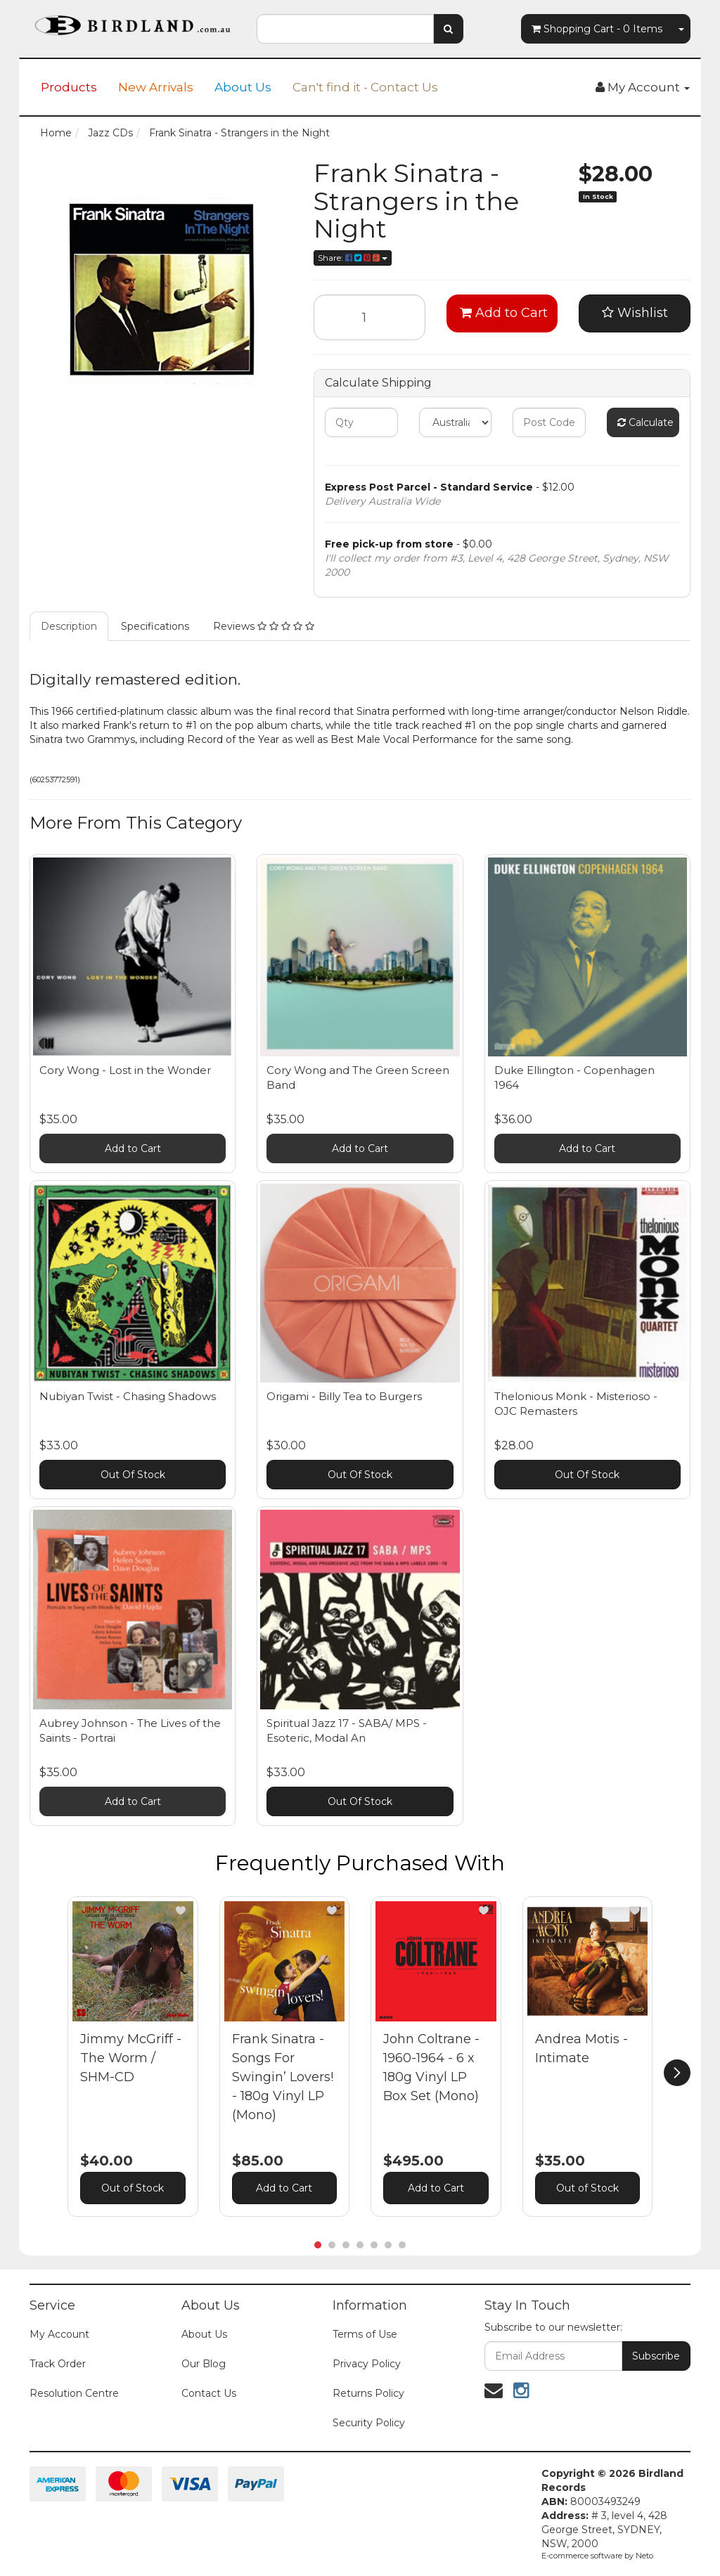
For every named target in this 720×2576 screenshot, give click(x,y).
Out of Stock (132, 2188)
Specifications (155, 626)
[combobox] (345, 29)
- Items (597, 28)
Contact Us (208, 2393)
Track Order (58, 2363)
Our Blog (203, 2363)
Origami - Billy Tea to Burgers (344, 1396)
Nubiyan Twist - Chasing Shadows (127, 1396)
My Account (59, 2334)
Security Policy (369, 2422)
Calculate (645, 422)
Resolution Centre (74, 2393)
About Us (242, 87)
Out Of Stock (133, 1474)
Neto (644, 2556)
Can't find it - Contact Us (365, 87)
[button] (181, 1910)
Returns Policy (368, 2393)
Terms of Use (365, 2334)
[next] (677, 2072)
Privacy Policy (367, 2363)
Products (69, 87)
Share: (352, 257)
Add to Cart (504, 313)
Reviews (263, 626)
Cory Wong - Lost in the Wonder (125, 1070)
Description (69, 626)
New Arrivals (155, 87)
